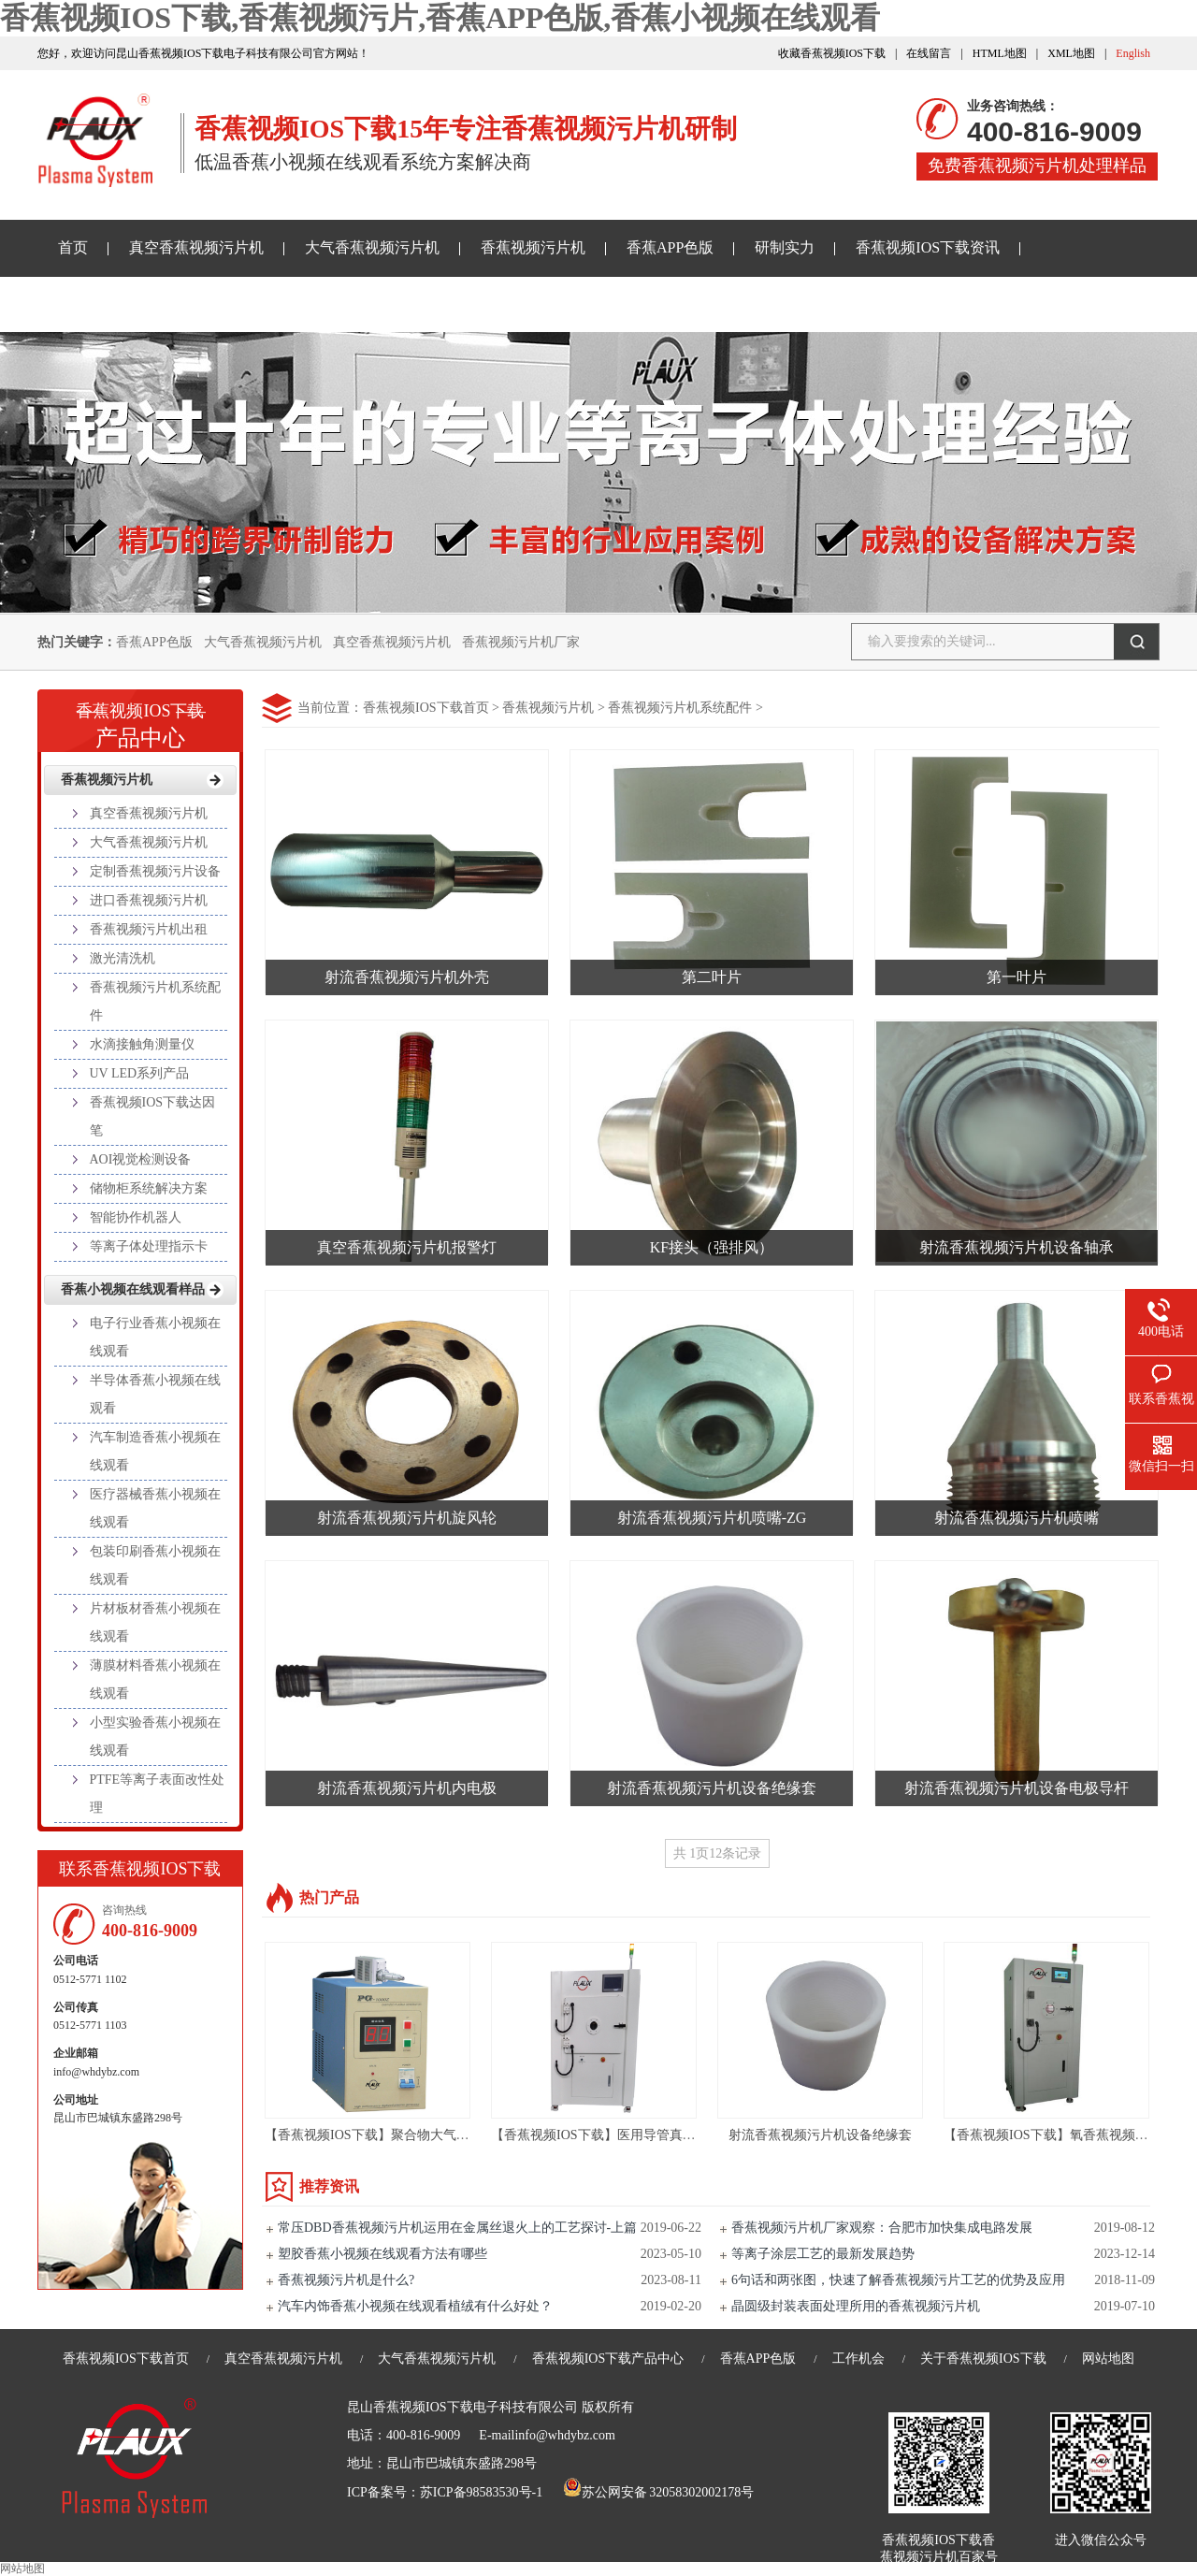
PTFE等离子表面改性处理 (157, 1794)
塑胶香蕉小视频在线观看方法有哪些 (382, 2254)
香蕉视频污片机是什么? (346, 2280)
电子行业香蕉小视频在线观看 (155, 1337)
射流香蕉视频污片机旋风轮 (407, 1518)
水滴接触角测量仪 (142, 1044)
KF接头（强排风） (711, 1247)
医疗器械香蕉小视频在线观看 (155, 1508)
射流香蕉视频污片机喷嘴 (1016, 1518)
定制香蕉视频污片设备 (155, 871)
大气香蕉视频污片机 (372, 247)
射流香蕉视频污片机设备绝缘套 (711, 1788)
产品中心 (140, 719)
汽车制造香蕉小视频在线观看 (155, 1451)
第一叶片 (1016, 977)
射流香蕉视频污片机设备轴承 (1016, 1247)
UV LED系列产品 (140, 1073)
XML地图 (1071, 53)
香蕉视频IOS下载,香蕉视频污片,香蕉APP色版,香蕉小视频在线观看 (440, 18)
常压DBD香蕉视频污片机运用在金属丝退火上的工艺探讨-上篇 (457, 2228)
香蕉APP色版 (670, 247)
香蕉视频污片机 (533, 247)
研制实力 (785, 247)
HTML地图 (1000, 53)
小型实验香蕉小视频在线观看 (155, 1736)
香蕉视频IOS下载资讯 (928, 247)
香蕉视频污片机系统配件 (680, 708)
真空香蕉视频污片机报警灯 (407, 1247)
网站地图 (1108, 2359)
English (1133, 53)
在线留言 (928, 53)
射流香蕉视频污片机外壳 (406, 977)
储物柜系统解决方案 (149, 1188)
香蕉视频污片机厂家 (521, 642)
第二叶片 (712, 977)
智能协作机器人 (135, 1217)
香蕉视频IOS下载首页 (426, 708)
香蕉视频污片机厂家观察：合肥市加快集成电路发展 (881, 2228)
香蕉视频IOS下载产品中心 (608, 2359)
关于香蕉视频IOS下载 (336, 303)
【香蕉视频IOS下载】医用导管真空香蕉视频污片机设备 (652, 2135)
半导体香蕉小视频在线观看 (155, 1394)
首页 (73, 247)
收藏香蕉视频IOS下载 (832, 53)
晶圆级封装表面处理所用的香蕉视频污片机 (855, 2306)
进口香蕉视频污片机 (149, 900)
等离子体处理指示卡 (149, 1246)
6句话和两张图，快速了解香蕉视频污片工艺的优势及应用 (898, 2280)
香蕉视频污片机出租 (149, 929)
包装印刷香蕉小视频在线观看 (155, 1565)
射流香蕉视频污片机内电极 (407, 1788)
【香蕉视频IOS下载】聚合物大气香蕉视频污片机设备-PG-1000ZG (453, 2135)
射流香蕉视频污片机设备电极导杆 (1016, 1788)
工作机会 (858, 2359)
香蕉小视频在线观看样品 (140, 303)
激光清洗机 (122, 958)
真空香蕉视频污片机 (196, 247)
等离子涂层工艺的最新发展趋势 (823, 2254)
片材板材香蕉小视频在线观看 (155, 1622)
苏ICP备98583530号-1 (481, 2492)
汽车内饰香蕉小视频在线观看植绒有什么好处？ (415, 2306)
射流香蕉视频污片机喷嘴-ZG (712, 1518)
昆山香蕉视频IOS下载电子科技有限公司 (462, 2407)
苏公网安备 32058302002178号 (658, 2492)
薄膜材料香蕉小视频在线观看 (155, 1679)
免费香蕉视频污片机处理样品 (1037, 165)
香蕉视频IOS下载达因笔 (153, 1116)
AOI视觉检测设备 (141, 1159)
